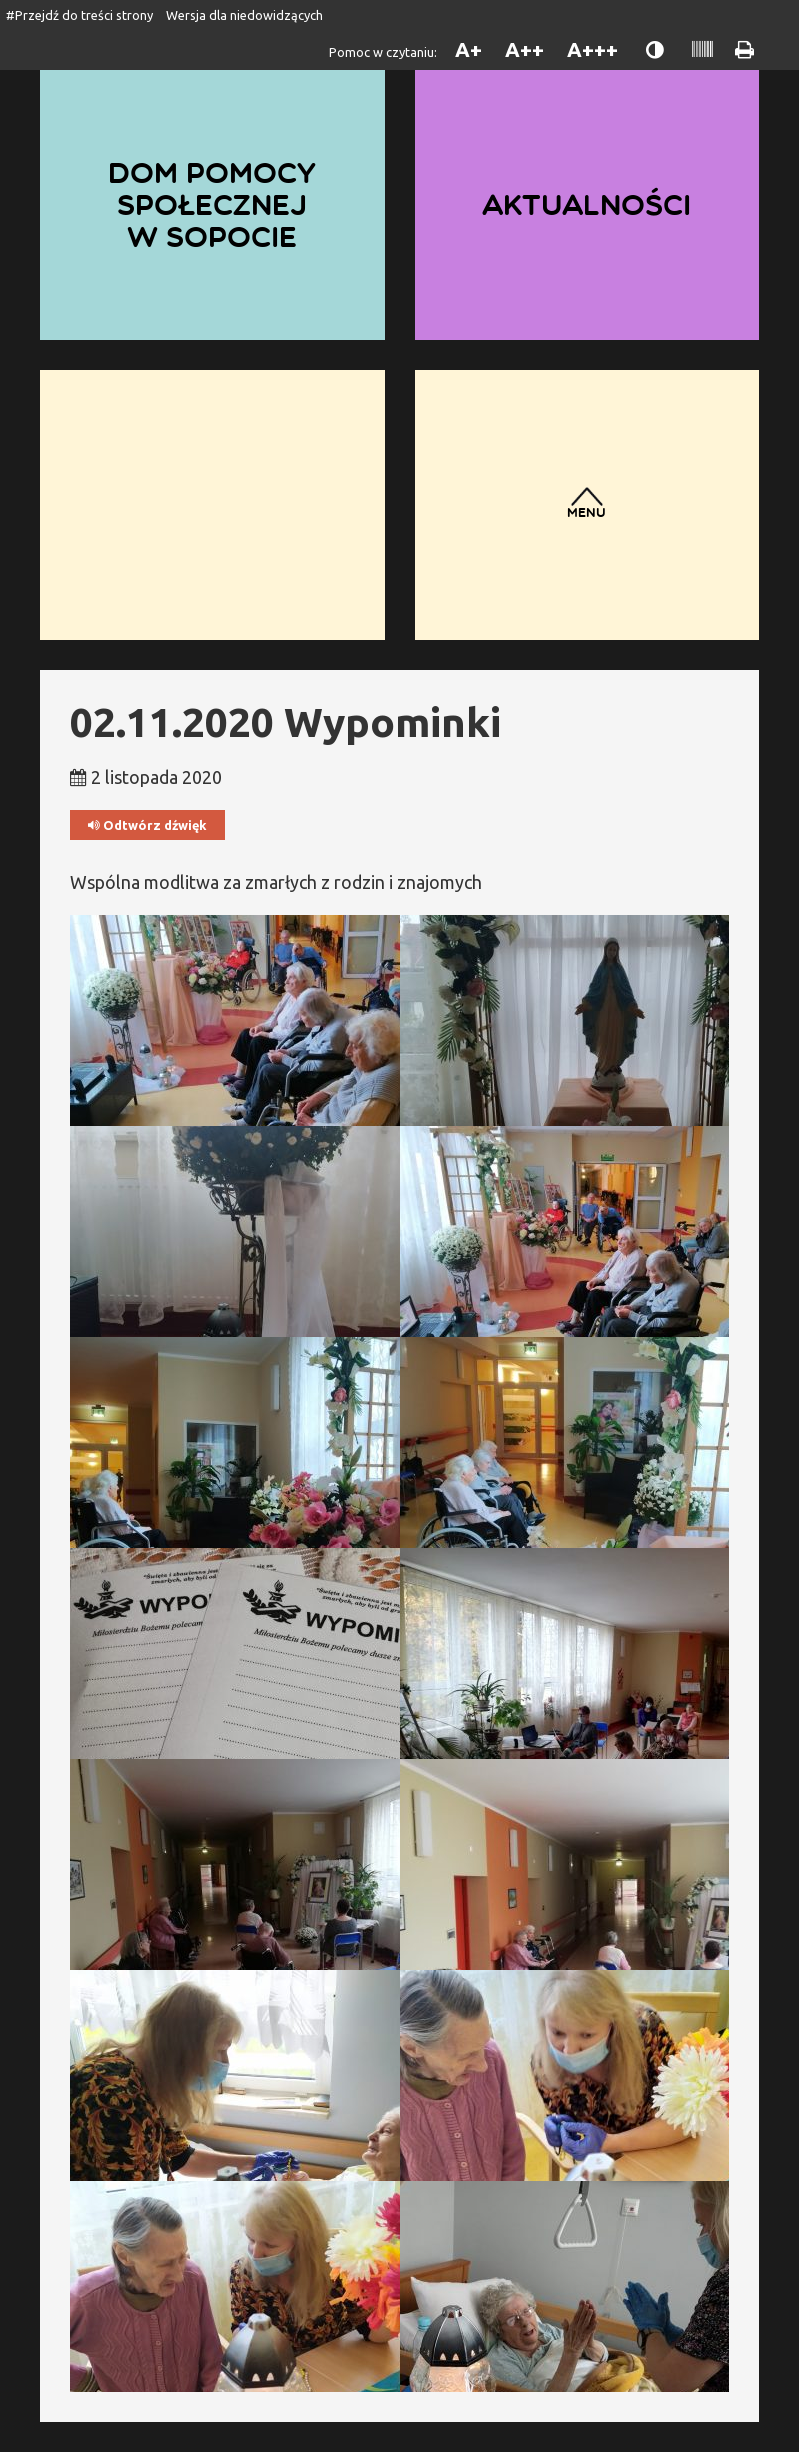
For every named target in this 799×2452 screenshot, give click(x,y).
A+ (468, 49)
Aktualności (586, 204)
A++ (524, 49)
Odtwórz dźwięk (147, 825)
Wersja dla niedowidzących (244, 15)
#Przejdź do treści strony (79, 15)
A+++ (592, 49)
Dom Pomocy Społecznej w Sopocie (212, 204)
